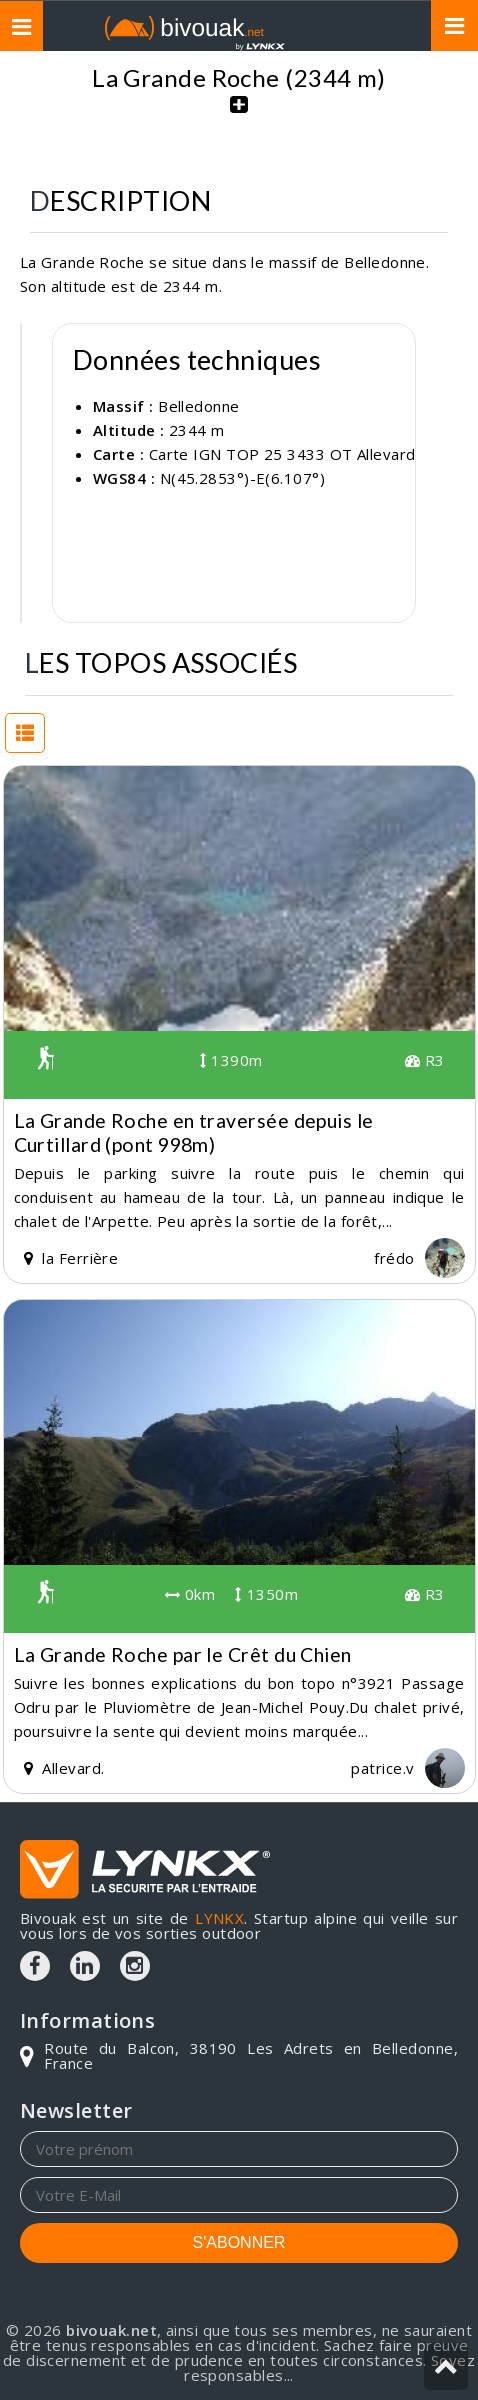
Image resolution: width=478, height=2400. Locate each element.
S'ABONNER (239, 2242)
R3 (425, 1060)
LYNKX (219, 1918)
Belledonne (199, 406)
